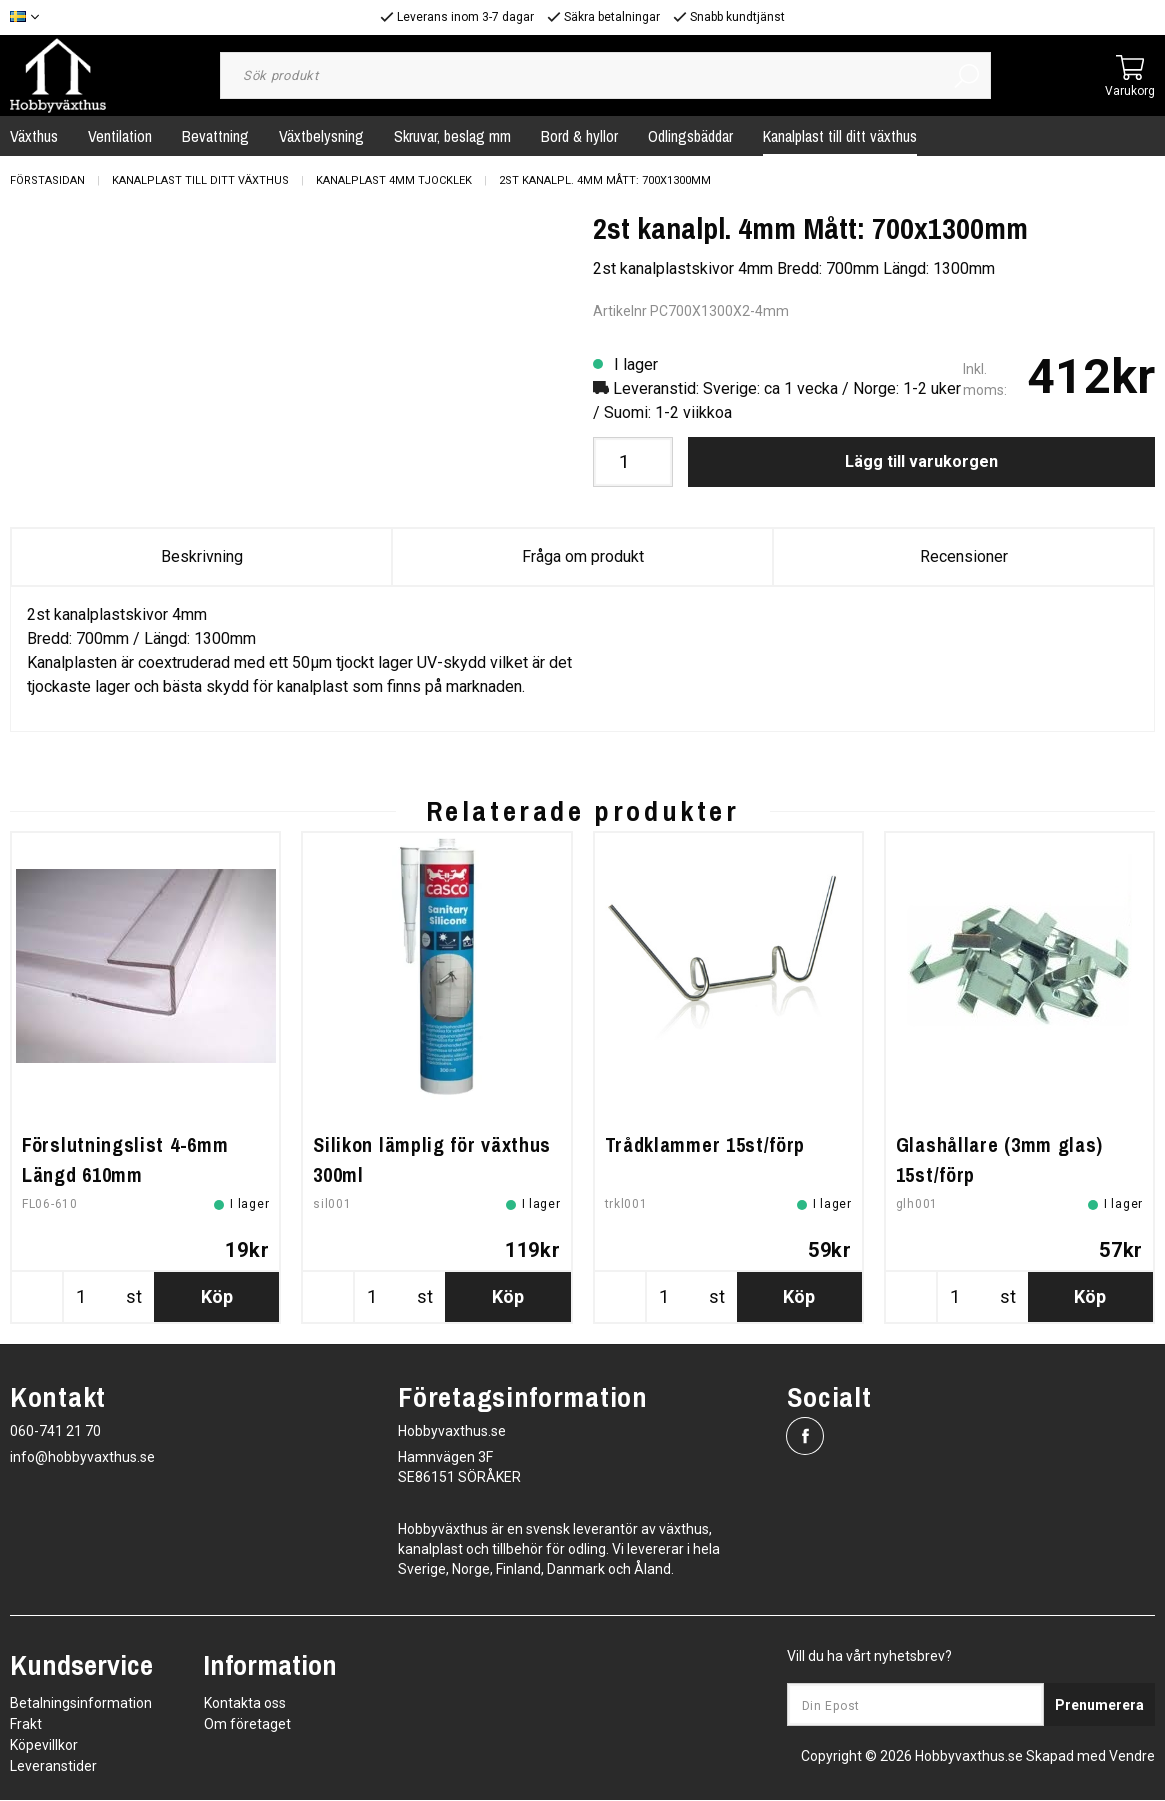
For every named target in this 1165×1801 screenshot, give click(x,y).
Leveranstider (53, 1767)
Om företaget (247, 1725)
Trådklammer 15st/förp (705, 1145)
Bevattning (215, 136)
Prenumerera (1099, 1706)
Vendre (1132, 1757)
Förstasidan (47, 180)
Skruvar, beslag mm (452, 136)
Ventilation (120, 136)
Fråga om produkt (583, 556)
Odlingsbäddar (690, 136)
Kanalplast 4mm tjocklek (394, 180)
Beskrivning (202, 556)
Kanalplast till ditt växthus (840, 136)
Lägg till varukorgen (921, 461)
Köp (217, 1297)
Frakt (26, 1725)
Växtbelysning (321, 136)
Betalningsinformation (81, 1704)
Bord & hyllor (579, 136)
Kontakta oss (245, 1704)
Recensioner (964, 556)
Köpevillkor (44, 1746)
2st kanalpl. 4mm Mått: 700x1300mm (605, 180)
